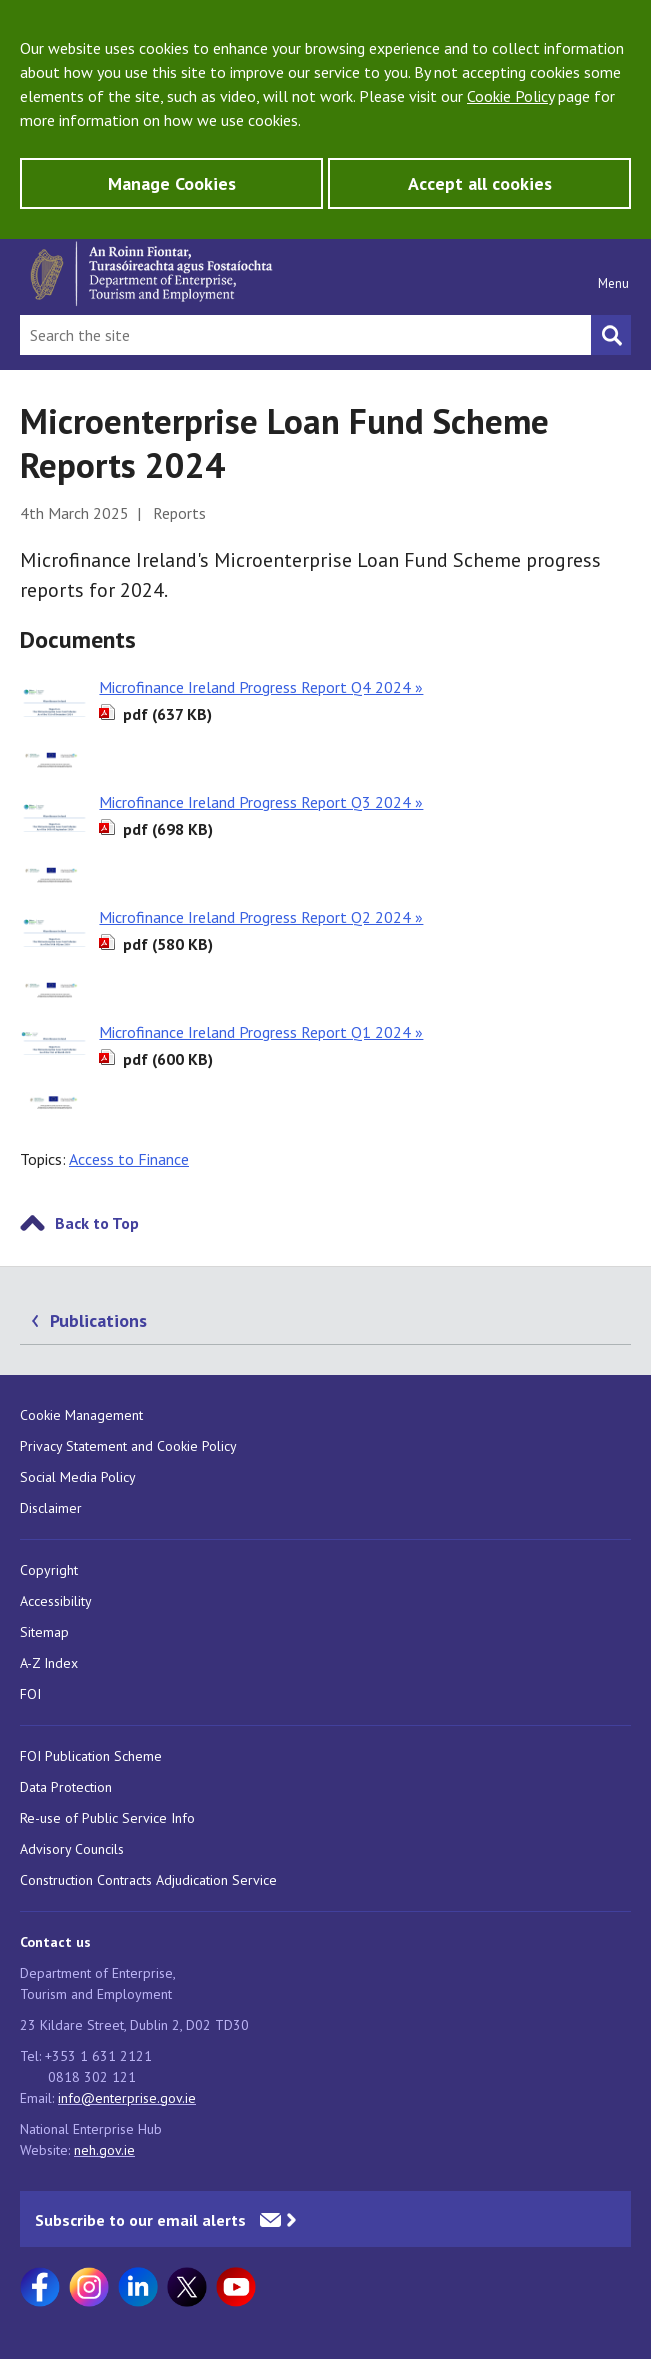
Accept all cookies (480, 183)
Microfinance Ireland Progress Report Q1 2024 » (261, 1032)
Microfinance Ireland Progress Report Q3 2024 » (261, 802)
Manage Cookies (172, 183)
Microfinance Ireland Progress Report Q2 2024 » (261, 917)
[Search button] (611, 335)
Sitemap (44, 1632)
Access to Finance (129, 1159)
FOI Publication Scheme (91, 1756)
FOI (30, 1694)
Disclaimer (51, 1508)
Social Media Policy (78, 1477)
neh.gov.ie (104, 2150)
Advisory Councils (72, 1849)
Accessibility (56, 1601)
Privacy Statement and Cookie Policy (128, 1446)
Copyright (49, 1570)
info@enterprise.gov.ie (127, 2098)
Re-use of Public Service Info (107, 1818)
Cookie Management (81, 1415)
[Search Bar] (305, 335)
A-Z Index (49, 1663)
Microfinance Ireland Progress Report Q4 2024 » (261, 687)
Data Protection (66, 1787)
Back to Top (97, 1223)
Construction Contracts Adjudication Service (148, 1880)
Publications (98, 1320)
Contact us (55, 1942)
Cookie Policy (510, 96)
